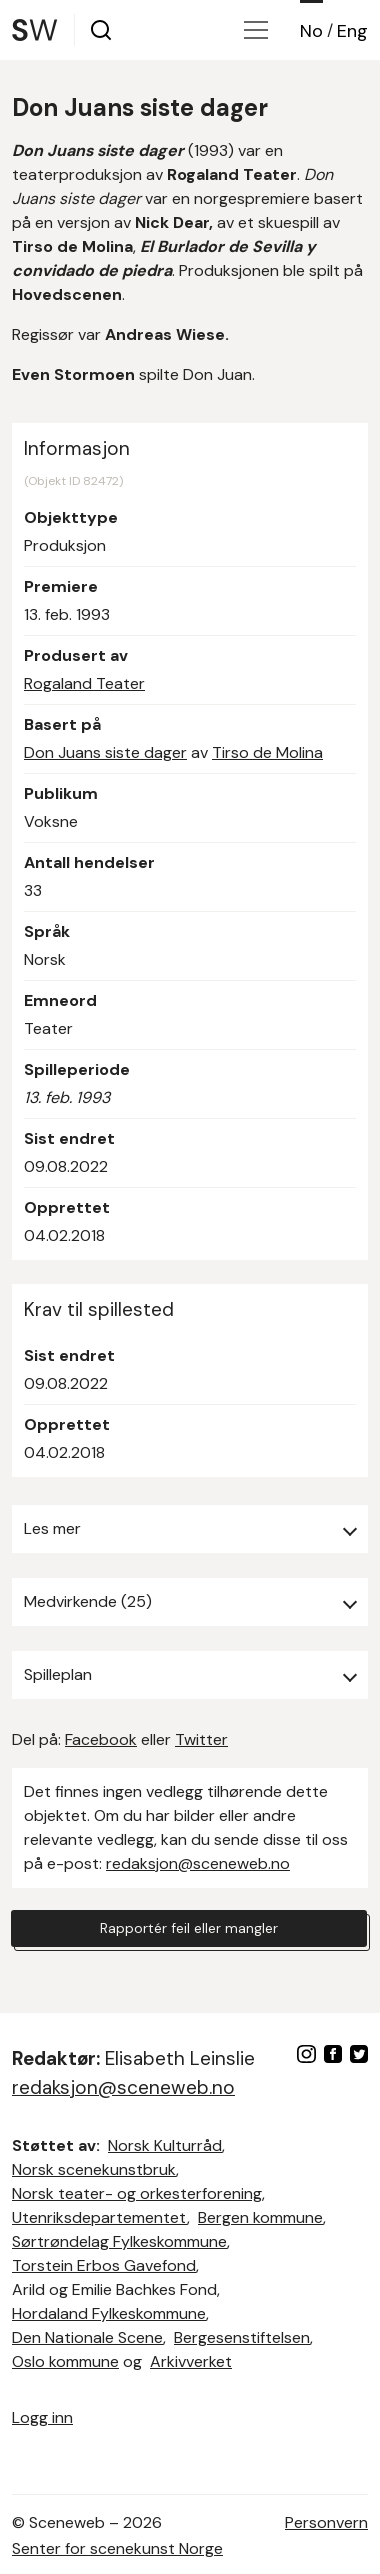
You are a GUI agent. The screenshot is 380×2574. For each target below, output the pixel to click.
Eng (352, 31)
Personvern (326, 2522)
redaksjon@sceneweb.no (198, 1863)
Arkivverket (191, 2361)
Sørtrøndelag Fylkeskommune (119, 2241)
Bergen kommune (260, 2217)
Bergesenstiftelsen (242, 2337)
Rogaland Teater (84, 683)
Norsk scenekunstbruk (94, 2169)
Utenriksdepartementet (99, 2217)
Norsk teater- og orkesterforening (137, 2193)
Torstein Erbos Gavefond (104, 2265)
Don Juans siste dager (105, 752)
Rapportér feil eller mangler (189, 1928)
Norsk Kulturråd (165, 2145)
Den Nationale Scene (87, 2337)
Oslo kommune (65, 2361)
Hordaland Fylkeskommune (109, 2313)
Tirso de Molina (267, 752)
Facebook (101, 1739)
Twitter (201, 1739)
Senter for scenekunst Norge (117, 2548)
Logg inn (42, 2417)
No (311, 31)
